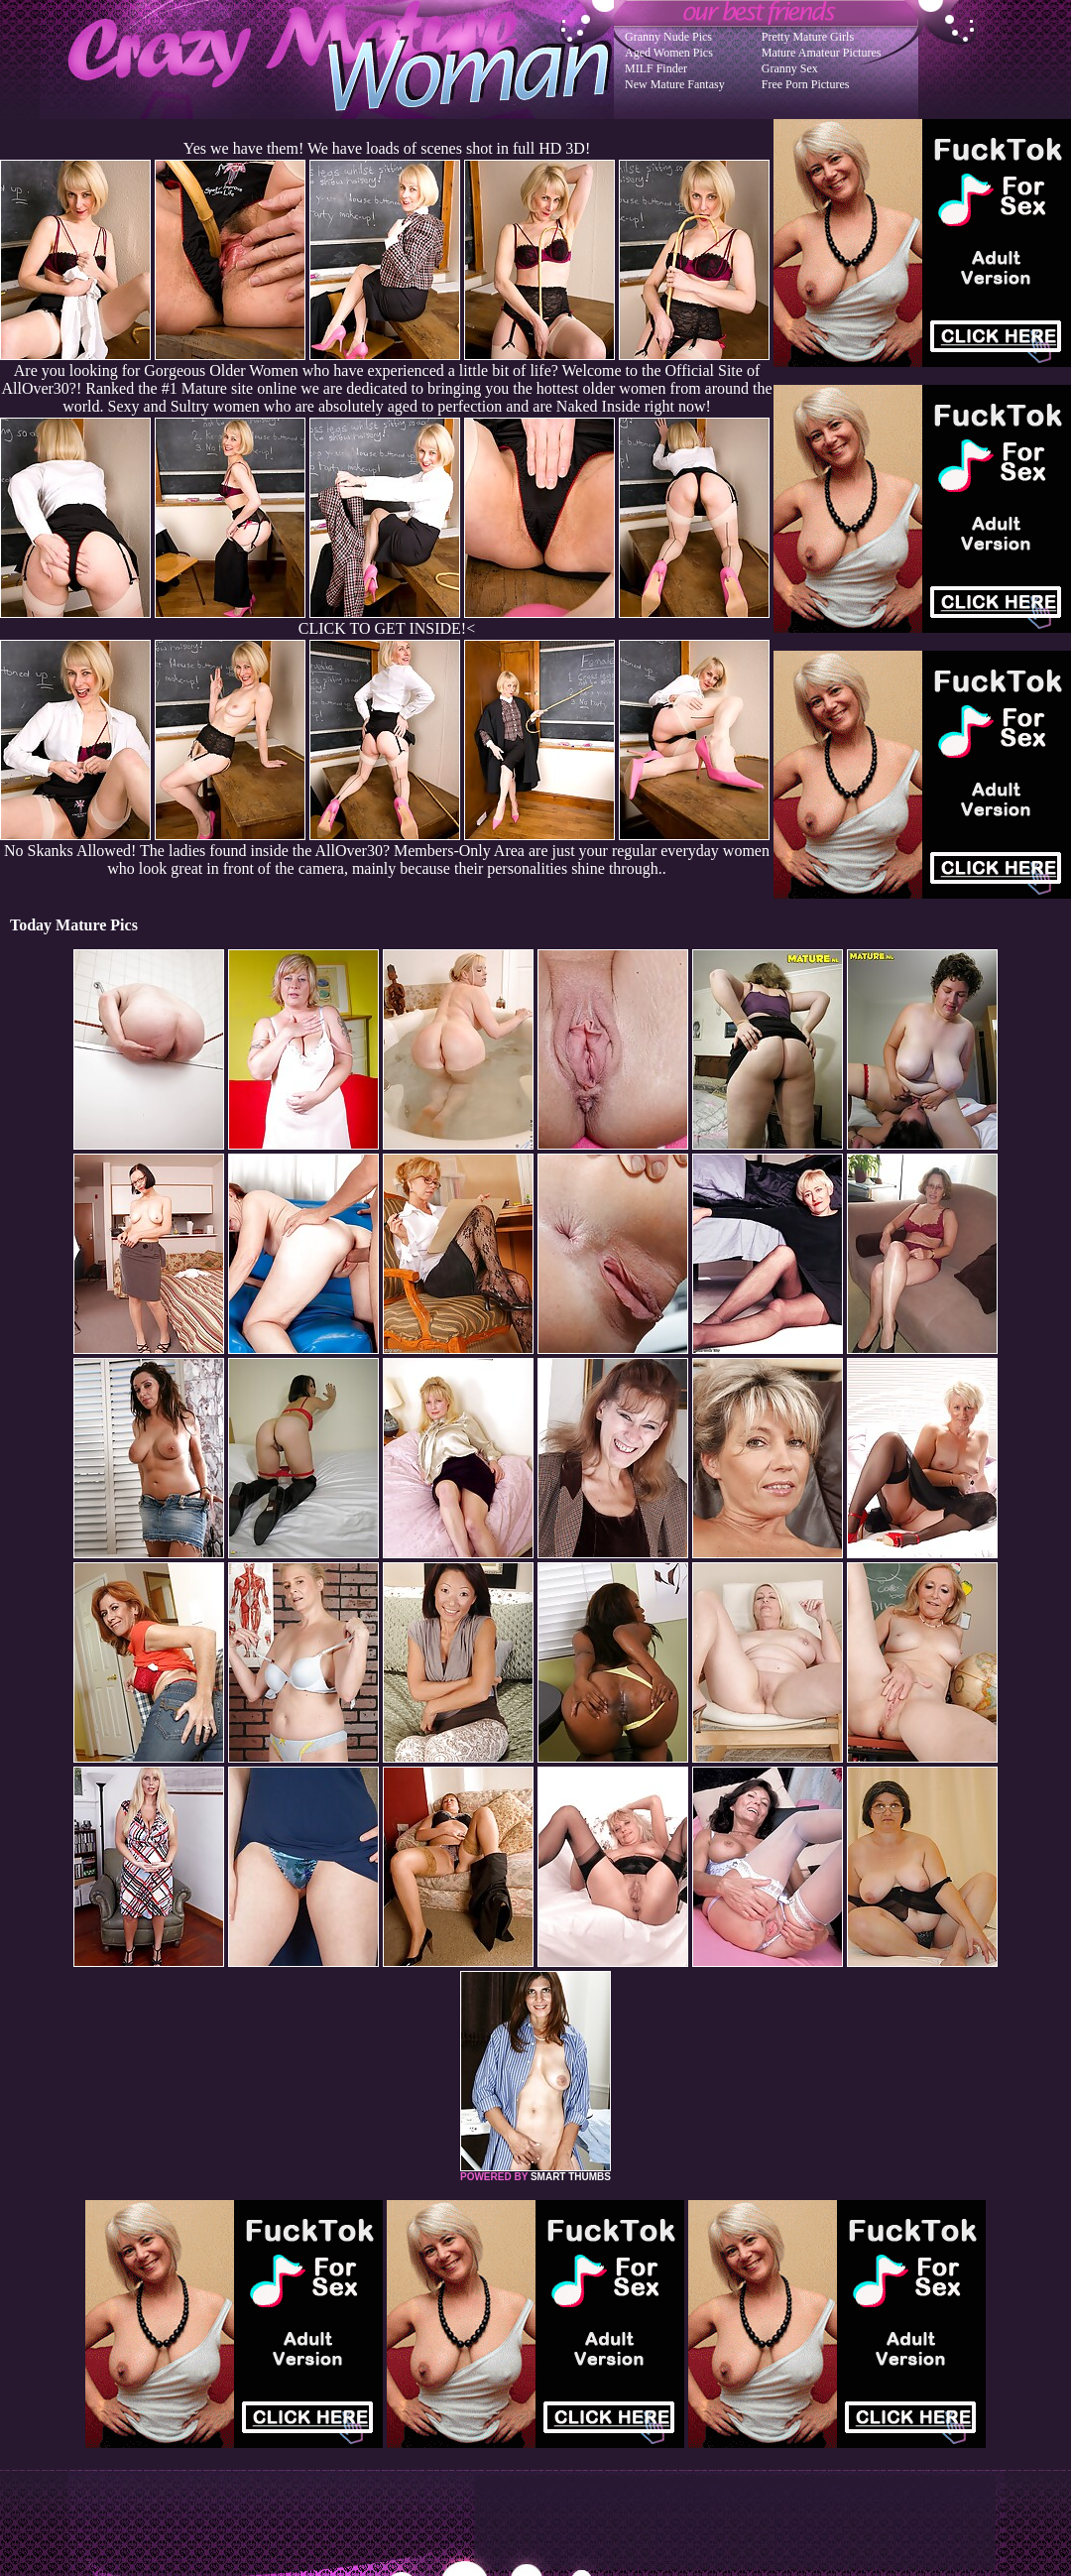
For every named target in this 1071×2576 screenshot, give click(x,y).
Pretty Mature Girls (808, 37)
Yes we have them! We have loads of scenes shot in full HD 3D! (386, 148)
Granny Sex (790, 68)
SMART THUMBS (571, 2176)
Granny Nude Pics (668, 37)
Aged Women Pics (669, 53)
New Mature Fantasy (675, 84)
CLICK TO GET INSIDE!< (386, 628)
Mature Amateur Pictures (822, 53)
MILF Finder (656, 68)
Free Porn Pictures (806, 84)
